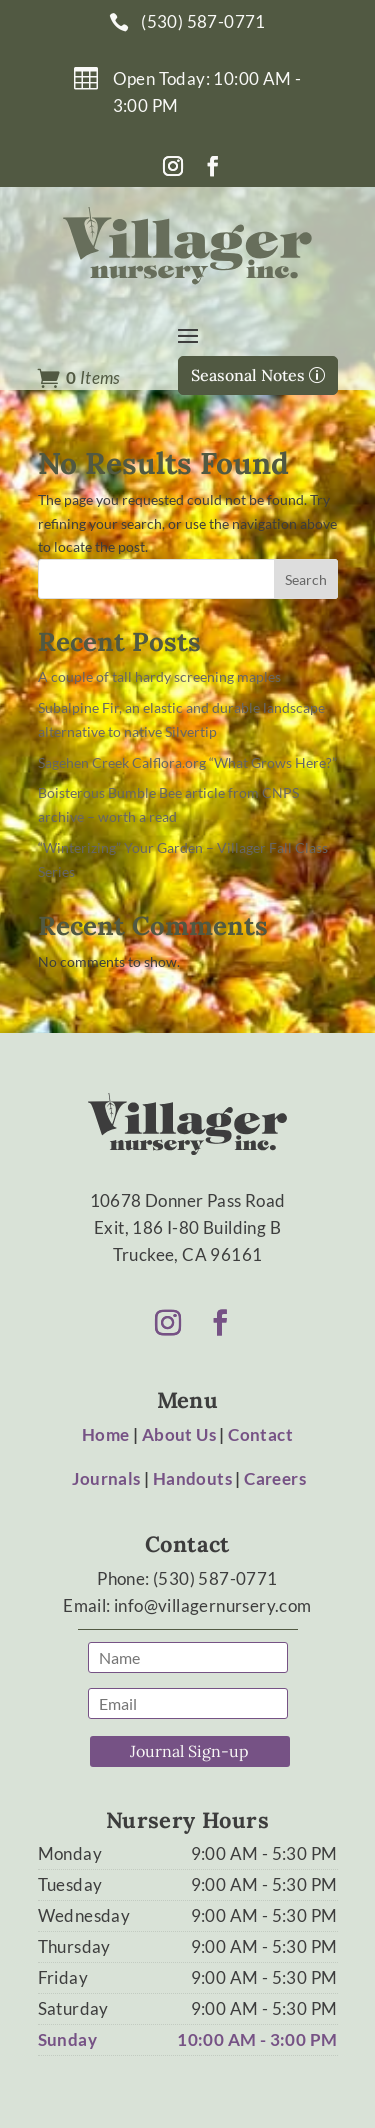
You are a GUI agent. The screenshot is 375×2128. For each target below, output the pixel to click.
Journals (106, 1478)
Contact (260, 1434)
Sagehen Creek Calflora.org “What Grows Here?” (187, 762)
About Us (179, 1434)
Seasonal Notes (248, 375)
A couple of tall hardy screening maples (159, 676)
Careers (275, 1478)
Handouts (192, 1478)
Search (306, 579)
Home (106, 1434)
